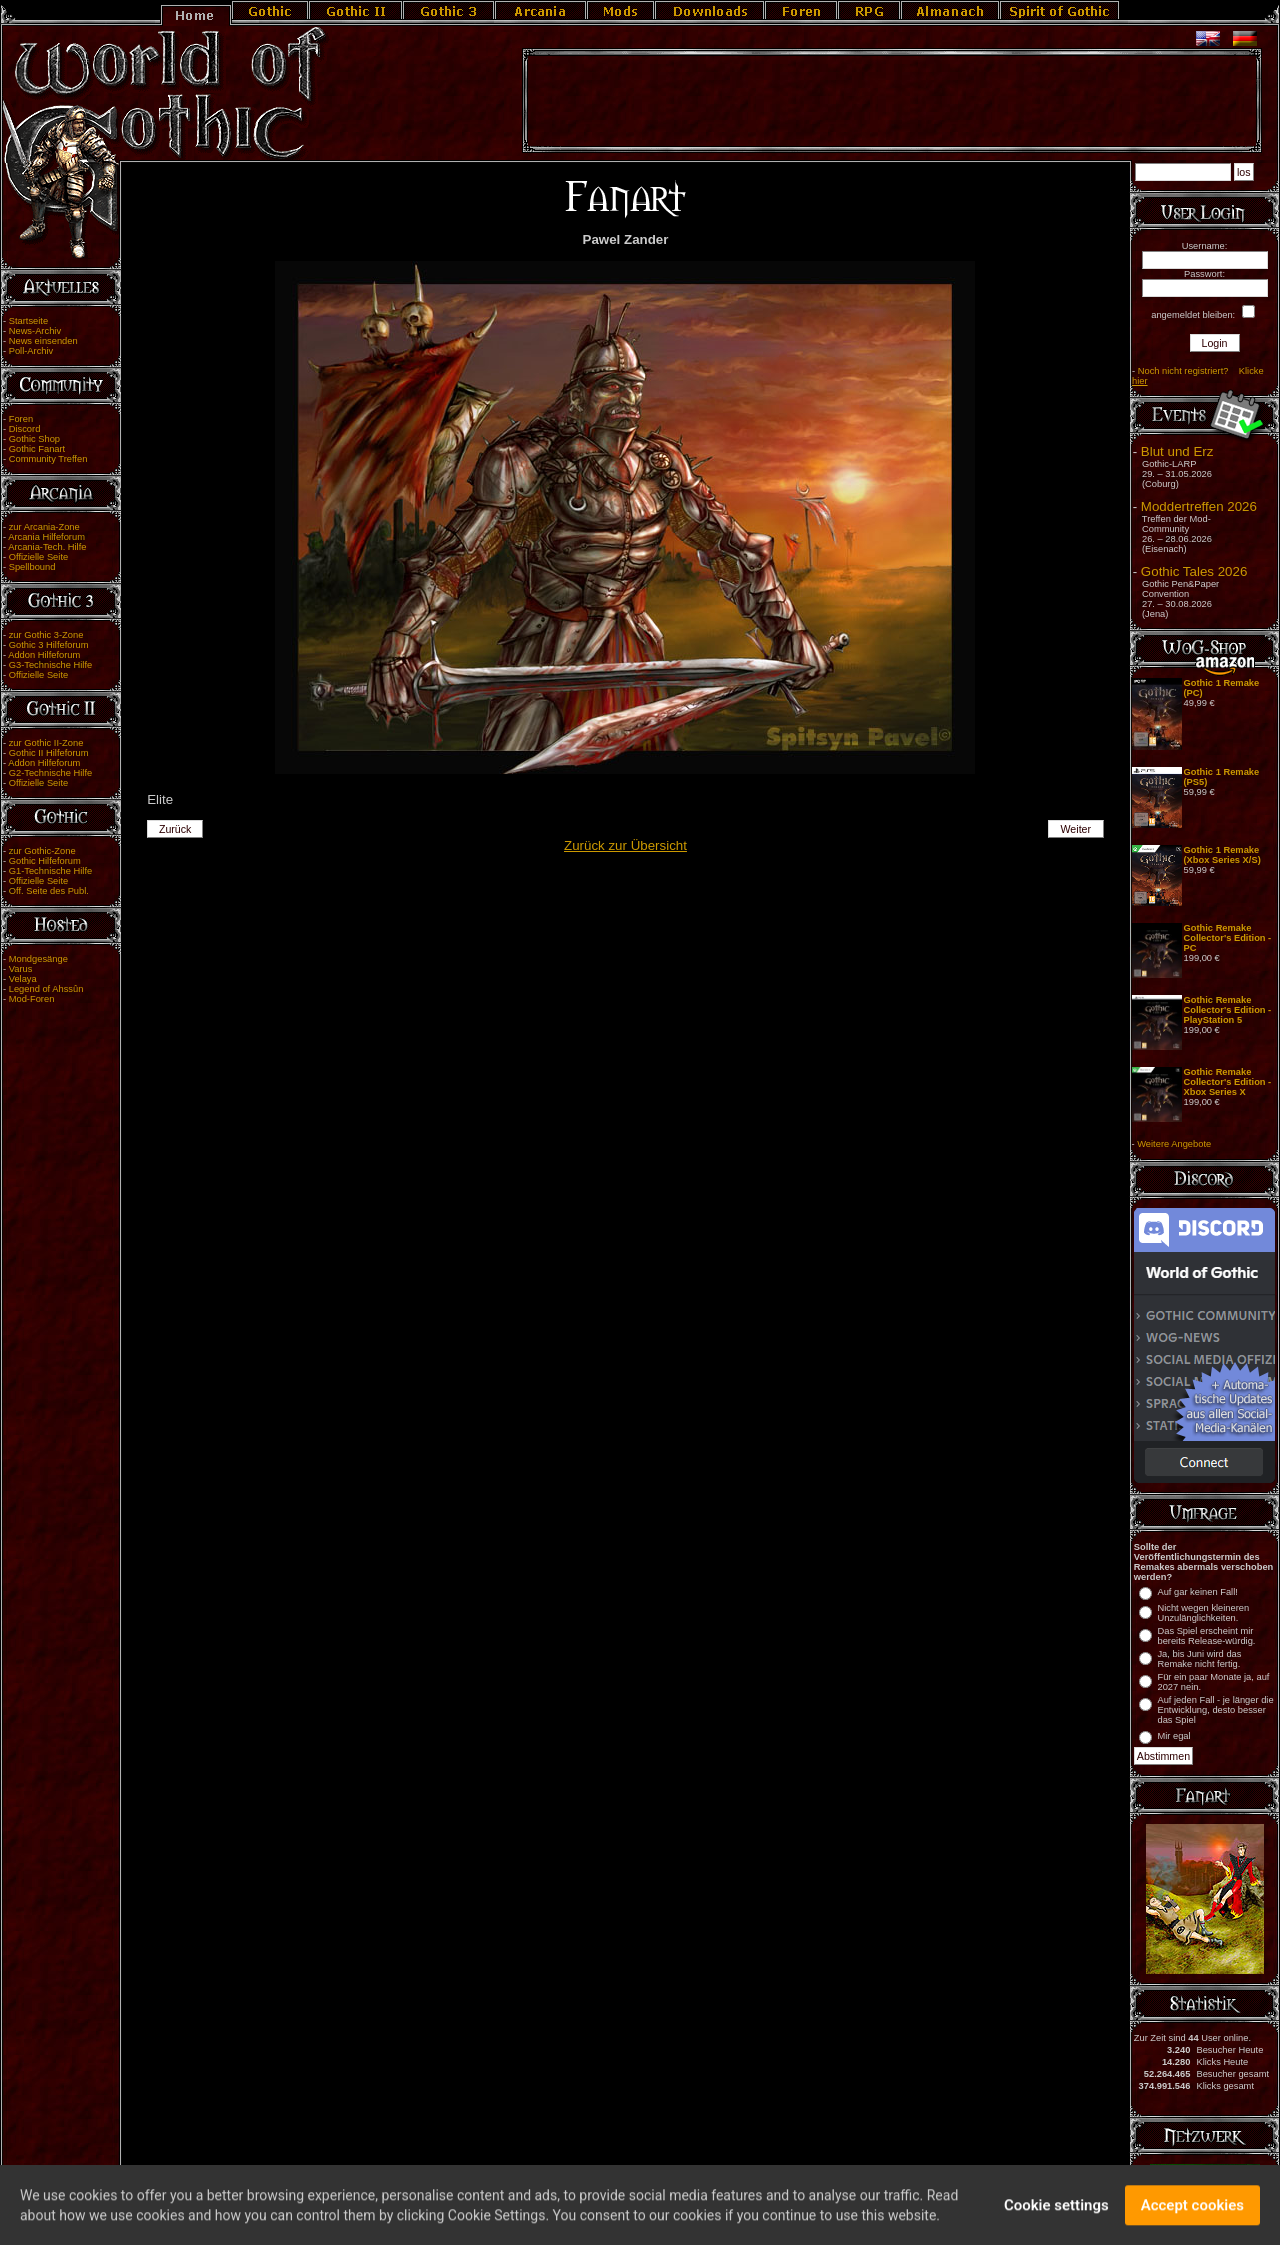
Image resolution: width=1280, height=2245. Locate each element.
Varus (21, 969)
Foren (21, 419)
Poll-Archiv (31, 351)
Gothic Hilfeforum (45, 861)
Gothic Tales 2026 (1194, 571)
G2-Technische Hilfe (50, 773)
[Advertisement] (892, 101)
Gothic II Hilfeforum (49, 753)
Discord (25, 429)
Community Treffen (48, 459)
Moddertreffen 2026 (1199, 506)
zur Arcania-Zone (44, 527)
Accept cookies (1192, 2211)
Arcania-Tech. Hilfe (47, 547)
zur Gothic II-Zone (46, 743)
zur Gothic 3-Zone (46, 635)
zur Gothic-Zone (42, 851)
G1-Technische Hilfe (50, 871)
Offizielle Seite (38, 557)
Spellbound (32, 567)
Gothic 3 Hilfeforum (49, 645)
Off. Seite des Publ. (49, 891)
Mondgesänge (38, 959)
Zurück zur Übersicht (625, 845)
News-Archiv (35, 331)
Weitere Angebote (1174, 1144)
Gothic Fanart (37, 449)
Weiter (1076, 829)
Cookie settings (1056, 2211)
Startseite (28, 321)
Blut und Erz (1177, 451)
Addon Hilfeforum (44, 655)
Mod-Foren (32, 999)
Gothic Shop (34, 439)
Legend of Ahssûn (46, 989)
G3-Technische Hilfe (50, 665)
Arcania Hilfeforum (46, 537)
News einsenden (43, 341)
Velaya (23, 979)
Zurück (175, 829)
